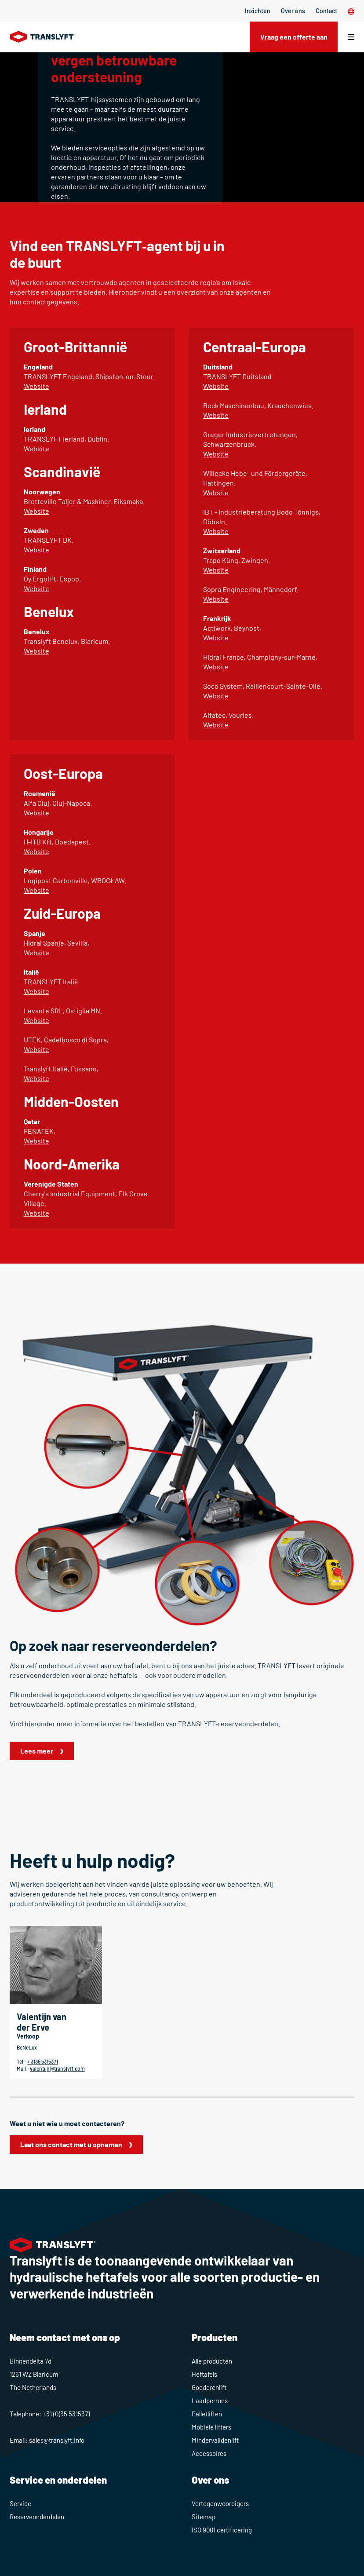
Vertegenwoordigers (220, 2503)
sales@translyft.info (56, 2440)
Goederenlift (209, 2387)
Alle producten (212, 2361)
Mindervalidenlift (215, 2440)
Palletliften (207, 2414)
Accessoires (209, 2453)
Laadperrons (210, 2400)
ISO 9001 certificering (222, 2530)
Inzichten (257, 11)
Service (20, 2503)
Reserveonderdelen (37, 2517)
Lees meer (36, 1751)
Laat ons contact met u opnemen (71, 2144)
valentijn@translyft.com (57, 2068)
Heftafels (204, 2374)
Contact (326, 11)
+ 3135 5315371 (42, 2061)
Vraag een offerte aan (293, 37)
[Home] (43, 37)
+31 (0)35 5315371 (66, 2414)
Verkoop (28, 2036)
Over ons (293, 11)
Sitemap (203, 2517)
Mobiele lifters (211, 2427)
